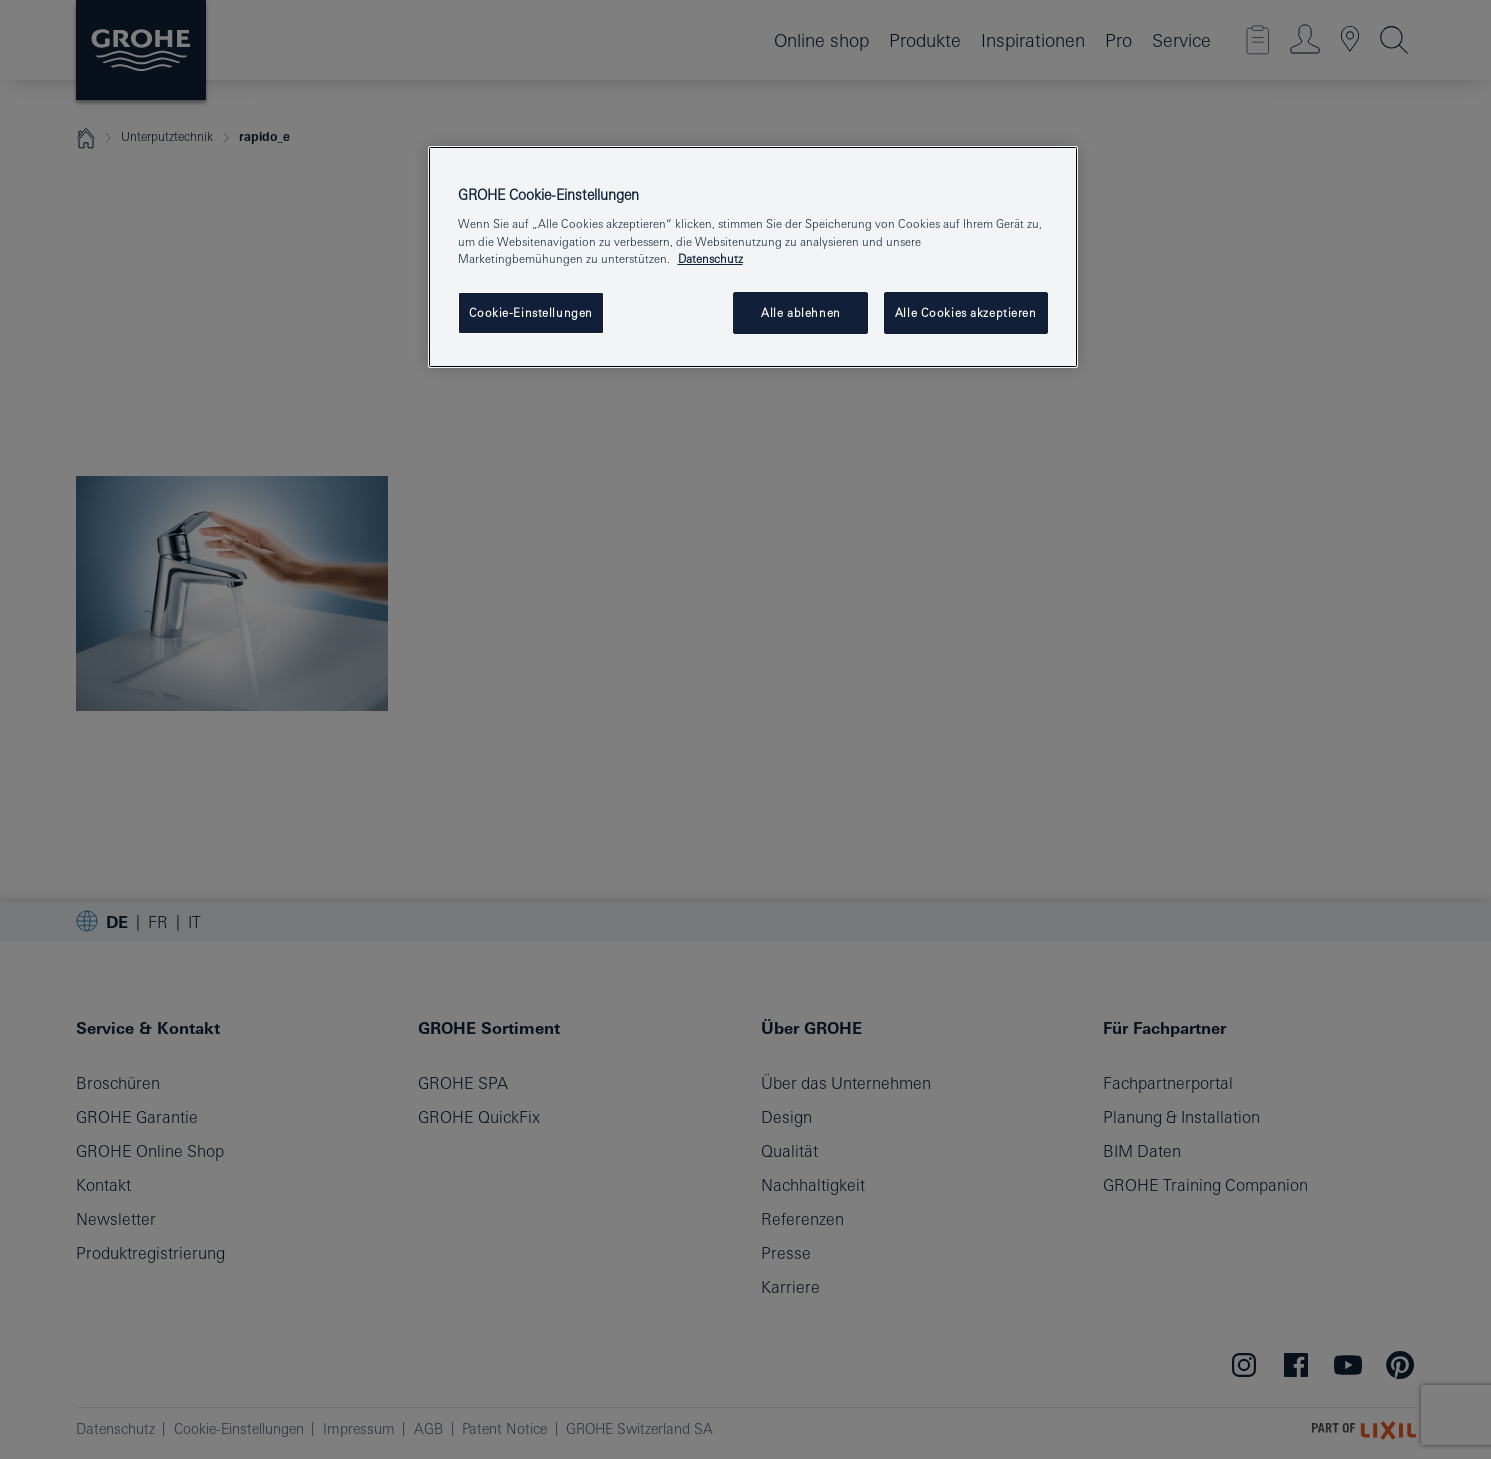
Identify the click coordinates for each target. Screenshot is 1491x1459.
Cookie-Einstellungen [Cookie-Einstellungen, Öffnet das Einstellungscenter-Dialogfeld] (531, 312)
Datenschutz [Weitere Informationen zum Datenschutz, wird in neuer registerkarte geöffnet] (710, 258)
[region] (753, 257)
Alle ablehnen (800, 312)
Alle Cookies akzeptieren (966, 312)
